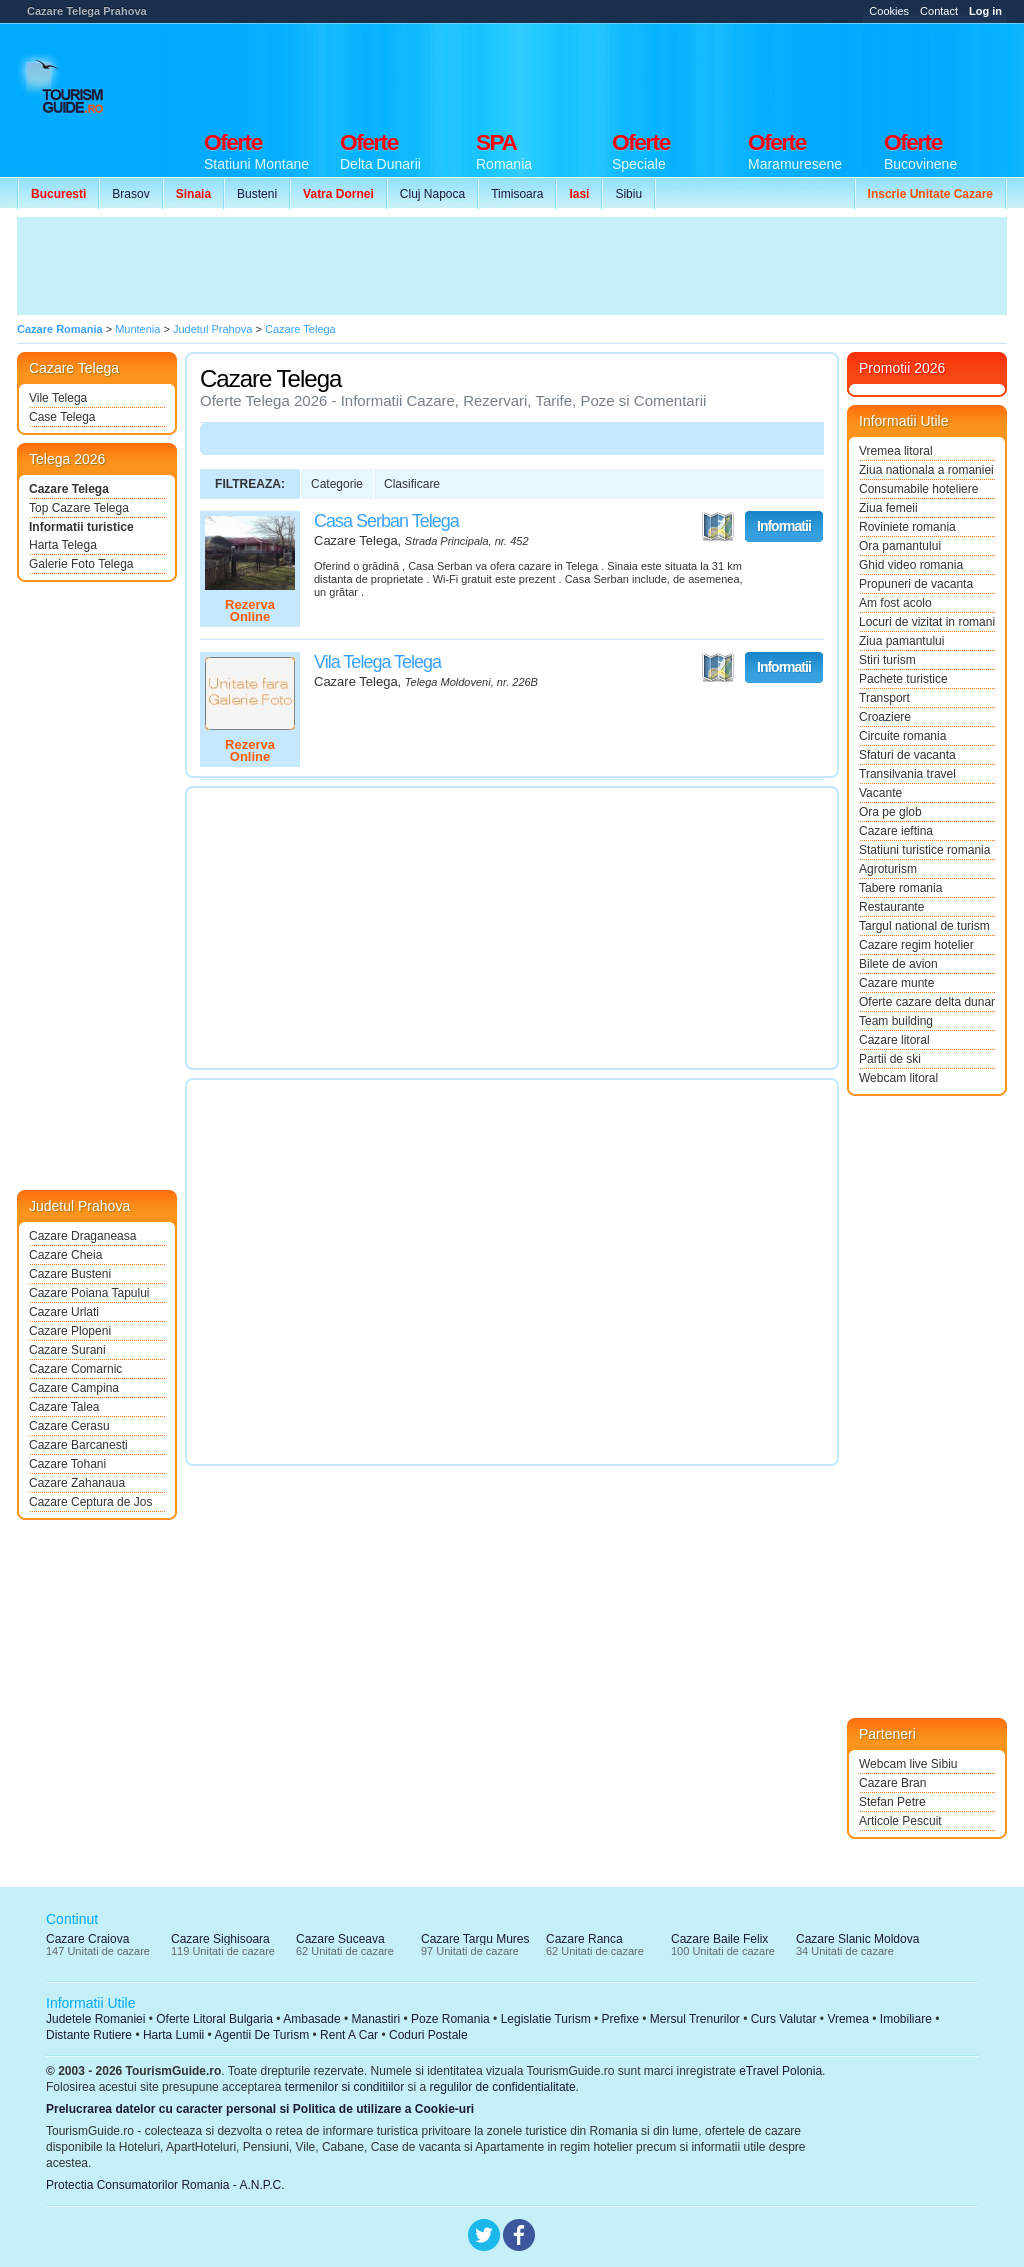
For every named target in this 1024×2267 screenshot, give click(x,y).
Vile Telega (58, 398)
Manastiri (375, 2019)
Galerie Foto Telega (81, 564)
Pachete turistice (903, 679)
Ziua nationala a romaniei (926, 470)
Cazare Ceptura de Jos (90, 1502)
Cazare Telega (69, 489)
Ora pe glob (890, 812)
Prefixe (620, 2019)
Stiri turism (887, 660)
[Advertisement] (643, 72)
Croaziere (885, 717)
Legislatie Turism (546, 2019)
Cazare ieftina (896, 831)
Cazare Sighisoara (220, 1939)
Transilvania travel (907, 774)
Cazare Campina (74, 1388)
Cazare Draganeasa (82, 1236)
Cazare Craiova (87, 1939)
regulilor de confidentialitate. (504, 2087)
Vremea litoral (896, 451)
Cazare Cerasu (69, 1426)
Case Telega (62, 417)
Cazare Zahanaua (77, 1483)
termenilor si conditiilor (344, 2087)
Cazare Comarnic (75, 1369)
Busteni (257, 194)
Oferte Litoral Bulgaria (214, 2019)
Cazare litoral (894, 1040)
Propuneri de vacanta (916, 584)
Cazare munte (896, 983)
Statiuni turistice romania (924, 850)
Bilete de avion (898, 964)
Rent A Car (349, 2035)
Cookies (889, 11)
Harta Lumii (173, 2035)
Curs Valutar (784, 2019)
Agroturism (888, 869)
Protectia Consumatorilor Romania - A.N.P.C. (165, 2185)
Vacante (880, 793)
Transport (884, 698)
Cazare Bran (892, 1783)
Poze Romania (450, 2019)
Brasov (130, 194)
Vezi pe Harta (718, 527)
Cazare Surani (67, 1350)
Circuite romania (902, 736)
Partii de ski (890, 1059)
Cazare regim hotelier (916, 945)
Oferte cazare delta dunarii (927, 1002)
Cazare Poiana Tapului (89, 1293)
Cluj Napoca (432, 194)
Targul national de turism (924, 926)
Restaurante (891, 907)
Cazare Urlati (64, 1312)
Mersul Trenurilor (695, 2019)
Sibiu (628, 194)
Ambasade (311, 2019)
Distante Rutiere (89, 2035)
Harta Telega (63, 545)
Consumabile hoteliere (918, 489)
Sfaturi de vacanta (907, 755)
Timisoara (517, 194)
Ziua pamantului (901, 641)
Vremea (848, 2019)
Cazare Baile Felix (719, 1939)
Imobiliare (906, 2019)
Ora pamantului (900, 546)
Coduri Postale (428, 2035)
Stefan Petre (892, 1802)
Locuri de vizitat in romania (927, 622)
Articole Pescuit (900, 1821)
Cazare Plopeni (70, 1331)
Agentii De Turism (262, 2035)
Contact (939, 11)
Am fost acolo (895, 603)
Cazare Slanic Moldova (857, 1939)
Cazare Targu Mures (475, 1939)
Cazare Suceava (340, 1939)
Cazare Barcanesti (78, 1445)
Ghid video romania (911, 565)
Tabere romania (900, 888)
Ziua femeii (888, 508)
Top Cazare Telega (79, 508)
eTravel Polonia (780, 2071)
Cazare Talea (64, 1407)
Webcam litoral (898, 1078)
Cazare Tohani (67, 1464)
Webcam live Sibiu (908, 1764)
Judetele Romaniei (95, 2019)
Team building (896, 1021)
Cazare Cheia (65, 1255)
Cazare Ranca (584, 1939)
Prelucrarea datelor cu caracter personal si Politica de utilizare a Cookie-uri (260, 2109)
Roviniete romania (907, 527)
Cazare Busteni (70, 1274)
